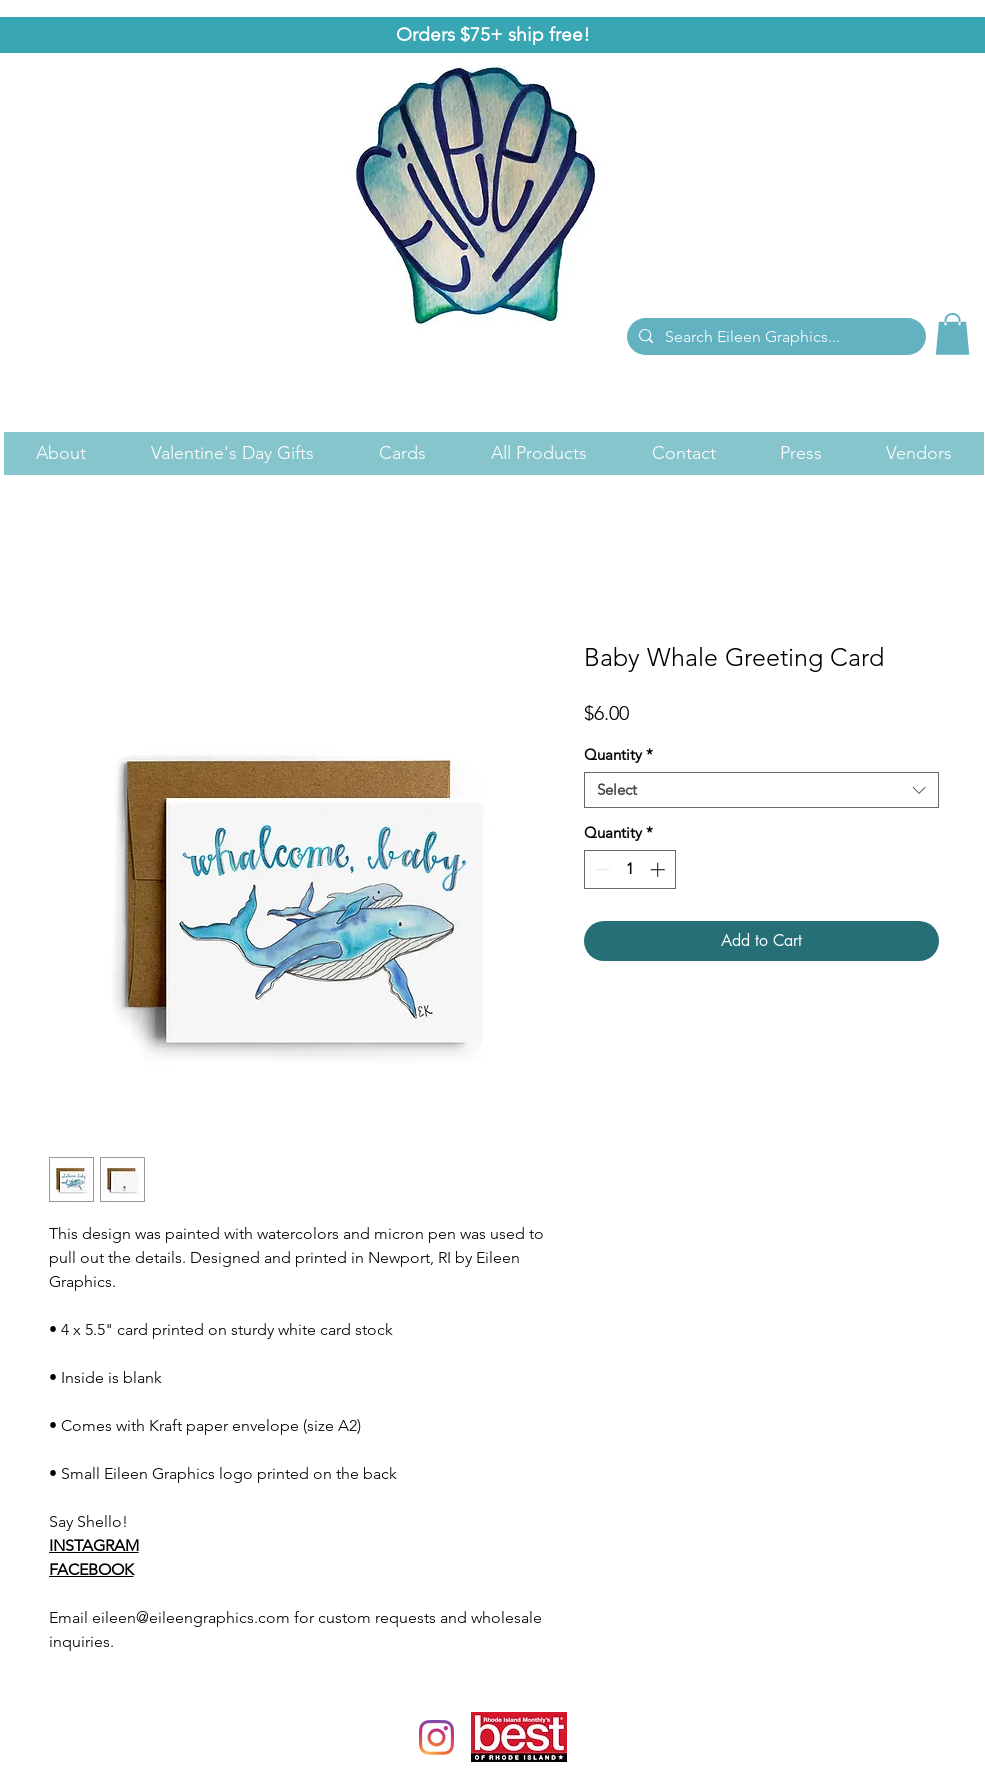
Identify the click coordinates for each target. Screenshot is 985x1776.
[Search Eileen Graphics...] (774, 337)
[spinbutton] (629, 869)
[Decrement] (600, 869)
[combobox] (761, 790)
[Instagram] (436, 1737)
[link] (952, 334)
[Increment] (659, 869)
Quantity (618, 755)
